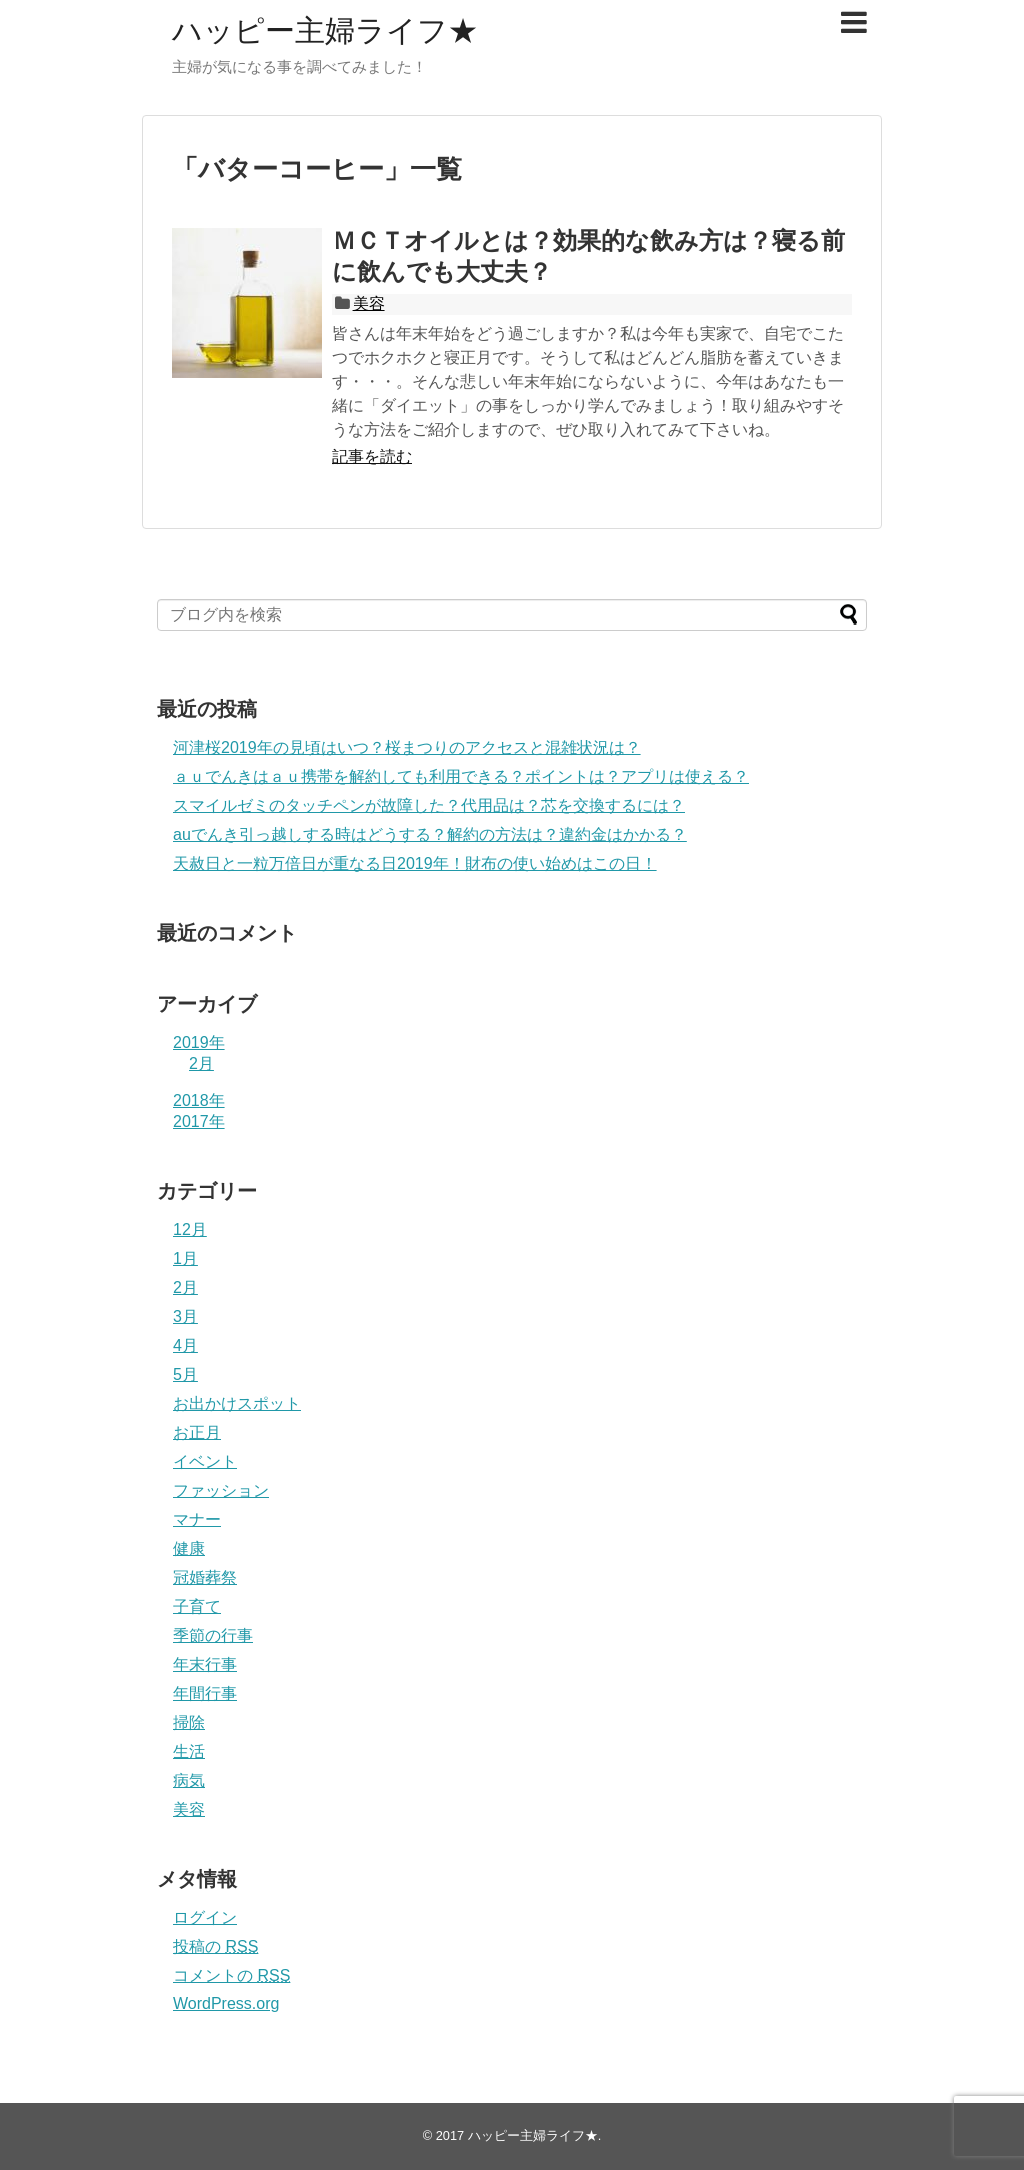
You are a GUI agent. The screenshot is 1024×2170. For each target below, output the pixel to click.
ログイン (205, 1917)
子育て (197, 1606)
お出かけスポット (237, 1403)
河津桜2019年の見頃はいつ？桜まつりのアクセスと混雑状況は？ (407, 747)
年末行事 (205, 1664)
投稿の (215, 1946)
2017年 (199, 1121)
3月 (185, 1316)
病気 (189, 1780)
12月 (190, 1229)
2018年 (199, 1100)
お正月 (197, 1432)
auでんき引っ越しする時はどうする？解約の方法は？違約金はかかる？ (430, 834)
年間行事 (205, 1693)
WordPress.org (226, 2003)
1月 (185, 1258)
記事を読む (372, 456)
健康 (189, 1548)
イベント (205, 1461)
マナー (197, 1519)
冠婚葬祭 (205, 1577)
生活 (189, 1751)
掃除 (189, 1722)
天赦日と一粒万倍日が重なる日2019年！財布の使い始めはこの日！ (415, 863)
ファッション (221, 1490)
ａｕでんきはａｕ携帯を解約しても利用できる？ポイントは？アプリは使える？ (461, 776)
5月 (185, 1374)
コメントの (231, 1975)
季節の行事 (213, 1635)
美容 (369, 303)
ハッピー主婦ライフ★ (325, 30)
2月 (201, 1063)
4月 (185, 1345)
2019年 (199, 1042)
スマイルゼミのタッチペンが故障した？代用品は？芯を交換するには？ (429, 805)
